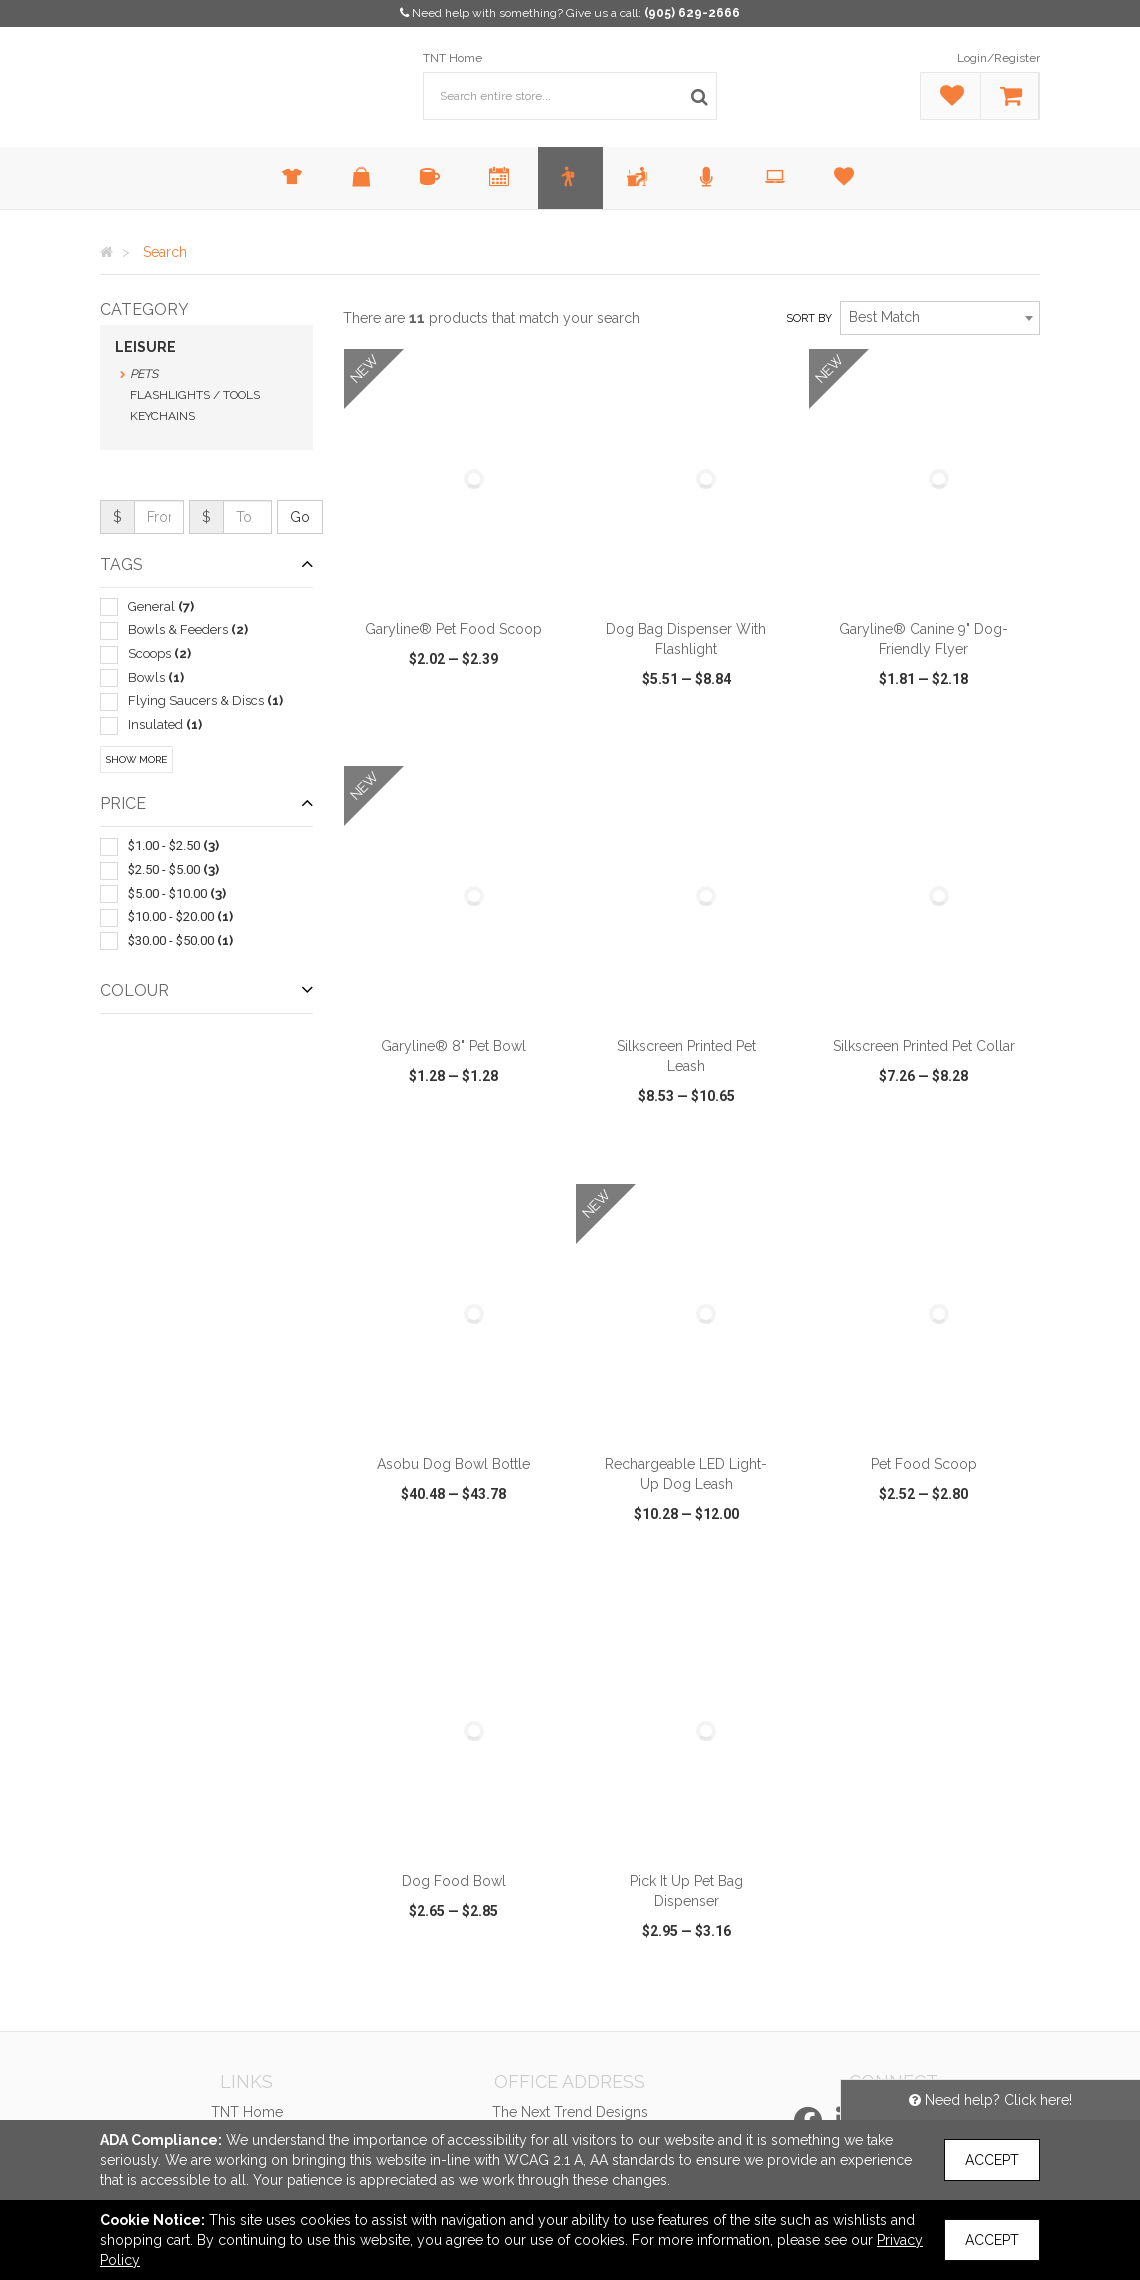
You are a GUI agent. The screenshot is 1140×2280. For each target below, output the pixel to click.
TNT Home (452, 58)
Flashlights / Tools (195, 395)
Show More (136, 759)
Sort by (809, 318)
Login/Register (998, 58)
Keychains (162, 416)
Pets (144, 374)
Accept (992, 2160)
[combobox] (940, 318)
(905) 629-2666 (692, 13)
